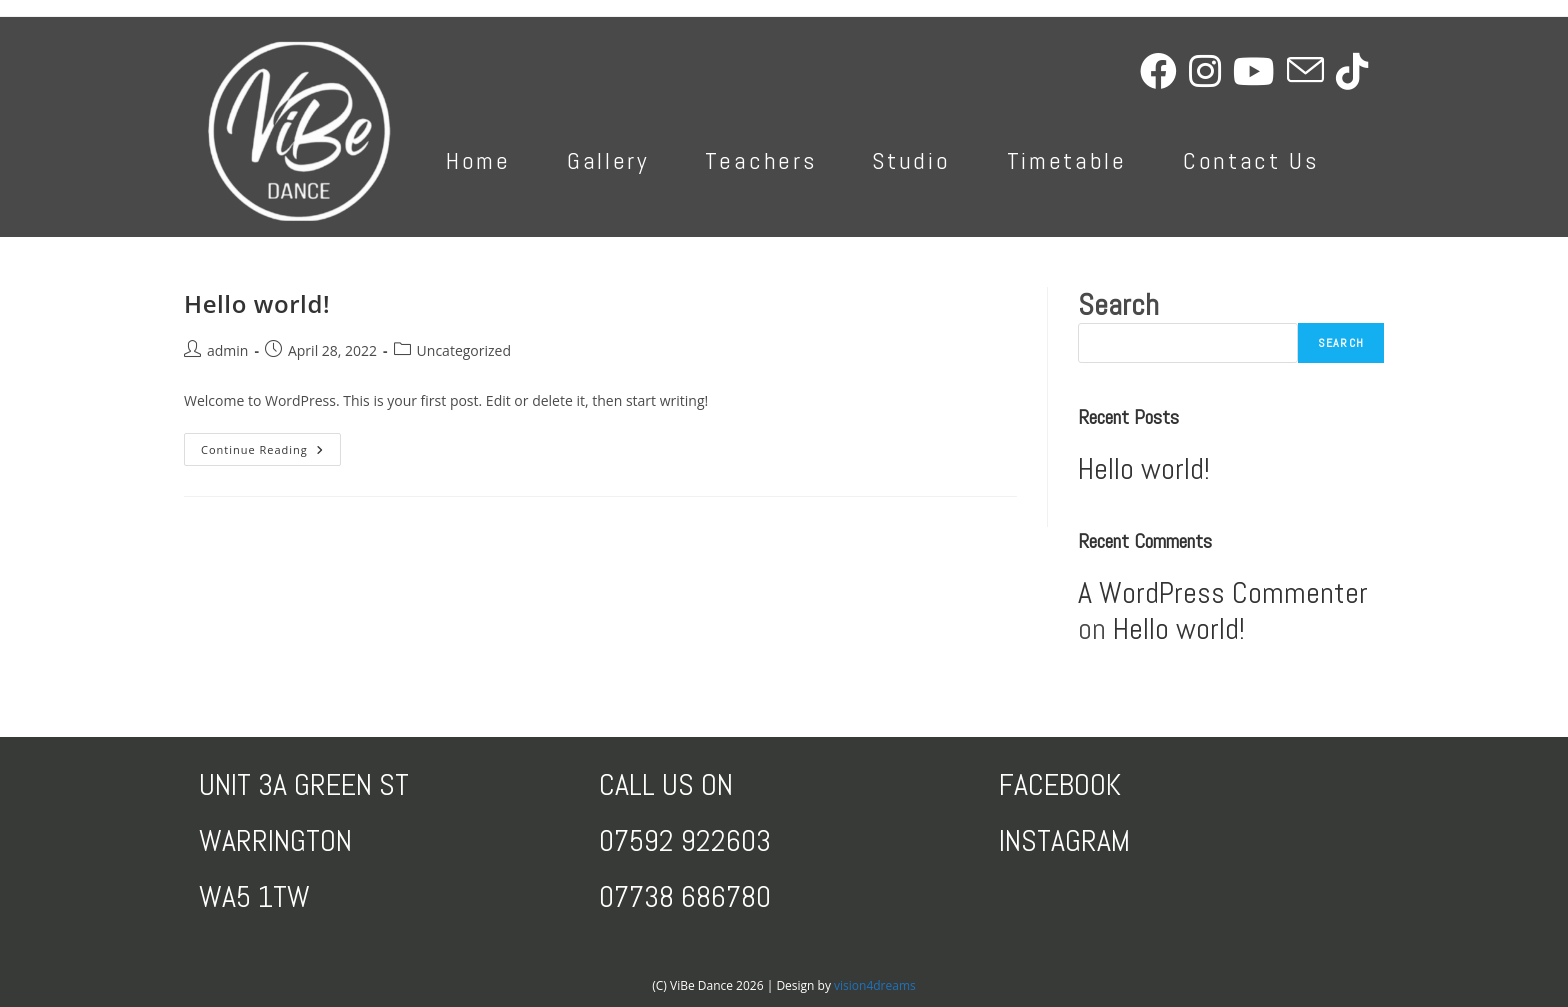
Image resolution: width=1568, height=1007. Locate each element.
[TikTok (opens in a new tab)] (1358, 71)
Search (1118, 305)
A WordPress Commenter (1223, 593)
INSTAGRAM (1064, 841)
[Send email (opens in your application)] (1311, 71)
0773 (629, 897)
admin (227, 350)
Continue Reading (271, 453)
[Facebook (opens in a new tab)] (1164, 71)
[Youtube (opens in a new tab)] (1260, 71)
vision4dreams (875, 985)
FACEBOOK (1060, 785)
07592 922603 (685, 841)
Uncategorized (464, 350)
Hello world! (257, 303)
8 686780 (715, 897)
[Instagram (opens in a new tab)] (1211, 71)
